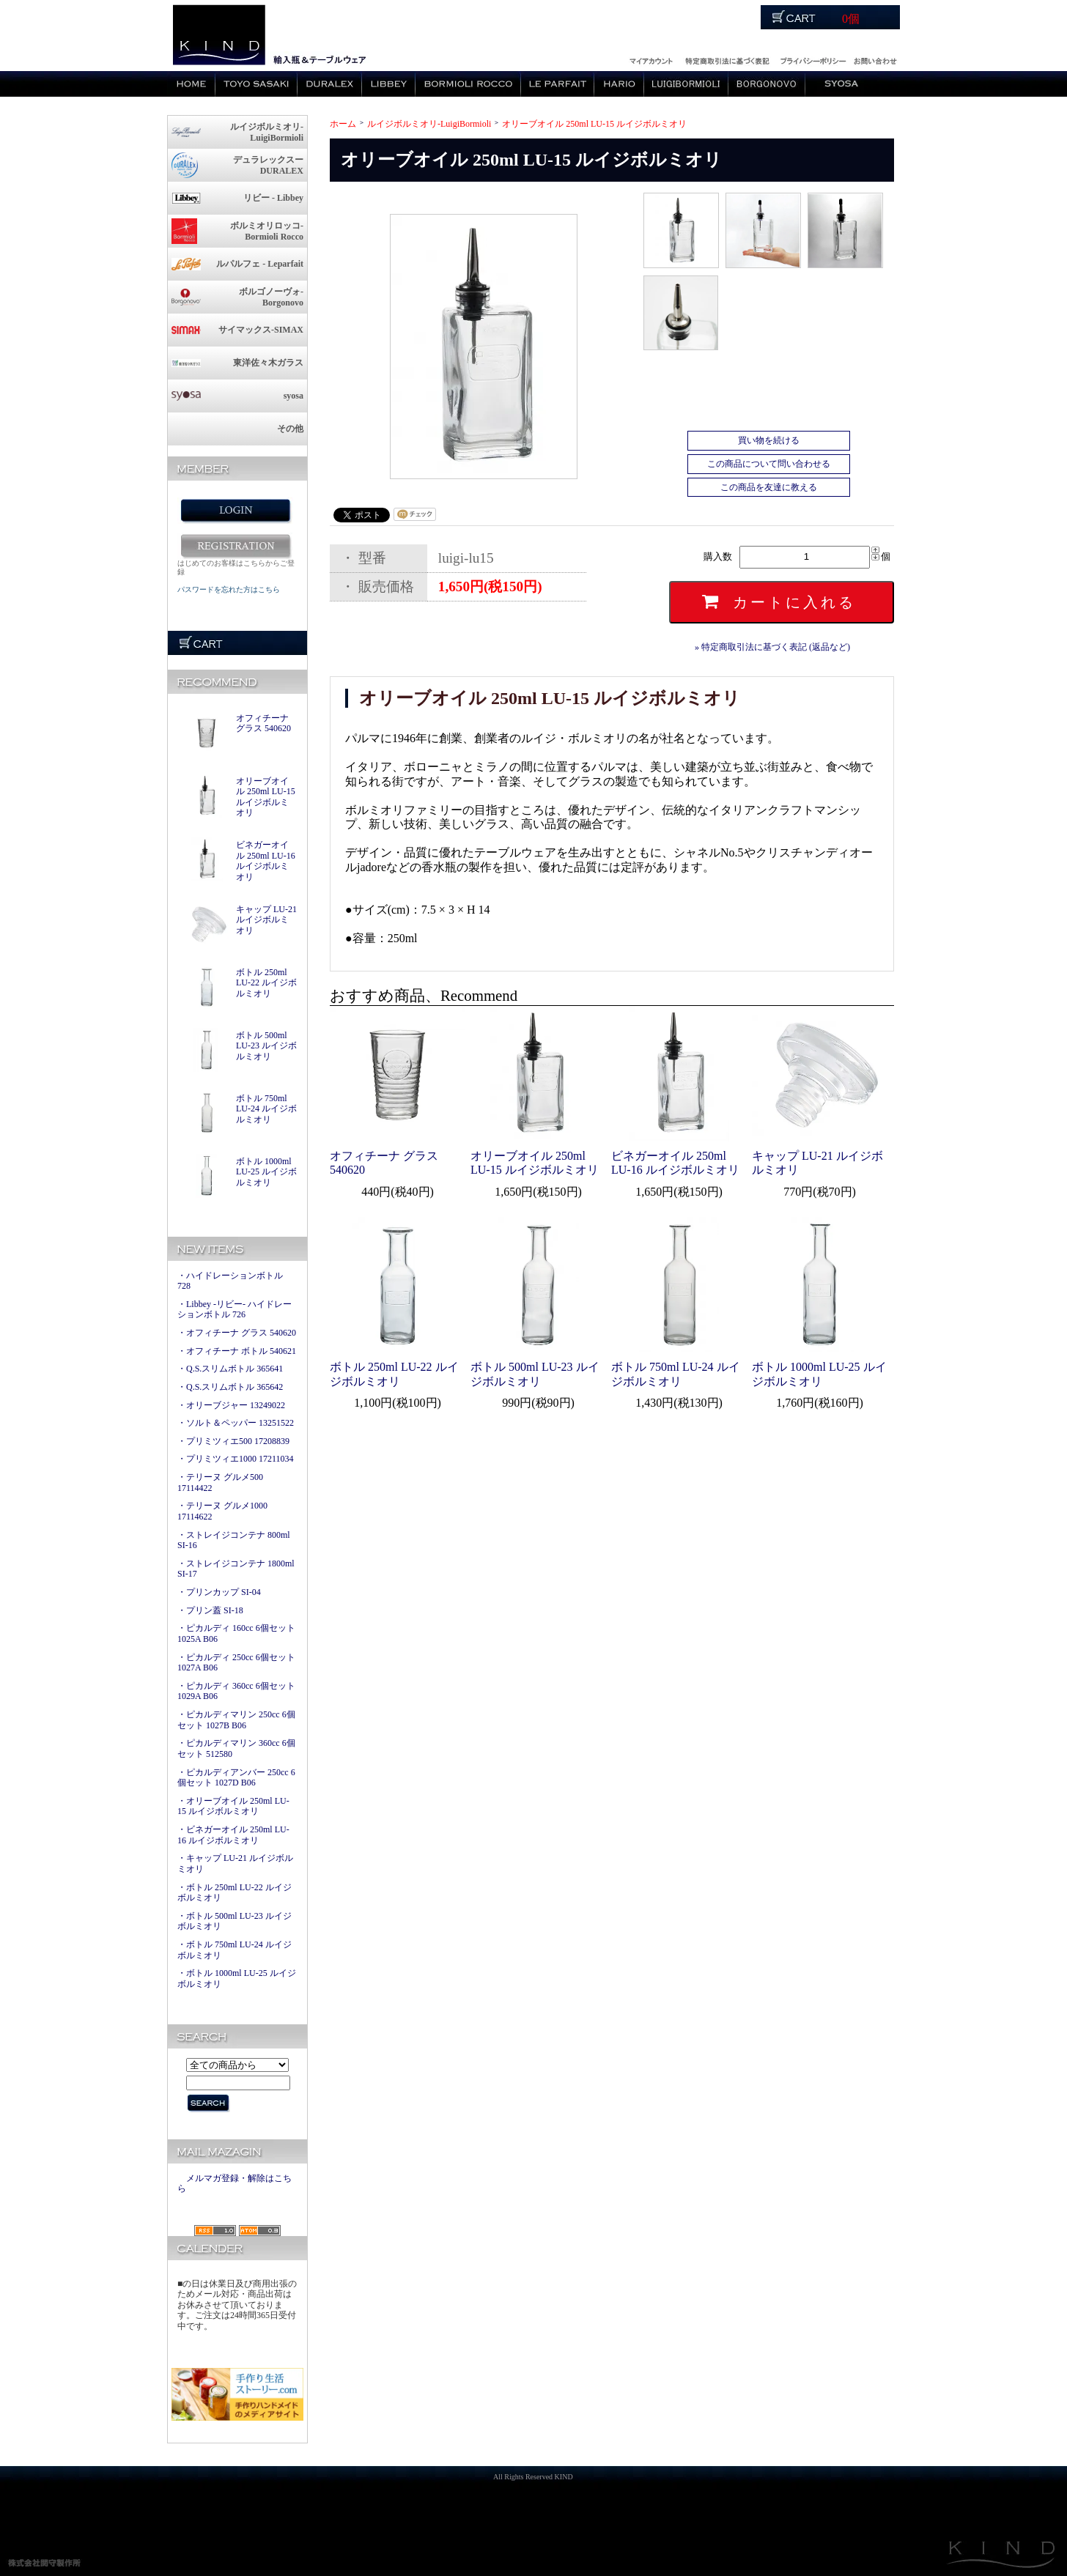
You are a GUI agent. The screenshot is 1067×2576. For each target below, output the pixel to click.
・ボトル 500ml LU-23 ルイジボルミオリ (234, 1921)
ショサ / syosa (841, 84)
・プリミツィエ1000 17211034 (235, 1459)
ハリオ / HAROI (619, 84)
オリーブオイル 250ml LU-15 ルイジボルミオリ (265, 797)
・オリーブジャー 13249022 (231, 1405)
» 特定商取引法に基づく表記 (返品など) (772, 647)
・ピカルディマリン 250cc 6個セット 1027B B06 (236, 1720)
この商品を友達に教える (768, 487)
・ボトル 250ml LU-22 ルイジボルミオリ (234, 1892)
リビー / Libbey (389, 84)
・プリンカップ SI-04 (219, 1592)
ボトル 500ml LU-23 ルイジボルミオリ (266, 1046)
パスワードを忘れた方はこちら (228, 589)
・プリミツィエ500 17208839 (233, 1441)
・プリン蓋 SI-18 (210, 1610)
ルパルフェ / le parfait (557, 84)
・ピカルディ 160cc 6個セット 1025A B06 (236, 1633)
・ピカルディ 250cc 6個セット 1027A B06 (236, 1662)
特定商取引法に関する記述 (727, 59)
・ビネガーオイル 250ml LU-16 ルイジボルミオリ (233, 1835)
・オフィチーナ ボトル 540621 (236, 1351)
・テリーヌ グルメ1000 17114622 (222, 1511)
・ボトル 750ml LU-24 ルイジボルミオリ (234, 1950)
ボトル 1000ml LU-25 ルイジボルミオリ (266, 1172)
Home (191, 84)
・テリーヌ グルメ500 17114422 (220, 1482)
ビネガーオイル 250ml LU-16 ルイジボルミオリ (265, 861)
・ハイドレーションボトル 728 (230, 1281)
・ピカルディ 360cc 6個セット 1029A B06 (236, 1691)
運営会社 (813, 59)
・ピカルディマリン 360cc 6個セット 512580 (236, 1748)
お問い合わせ (874, 59)
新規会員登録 (235, 546)
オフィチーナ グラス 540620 (263, 723)
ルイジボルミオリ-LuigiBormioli (429, 124)
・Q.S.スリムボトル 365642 (230, 1387)
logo (218, 35)
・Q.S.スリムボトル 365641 (230, 1368)
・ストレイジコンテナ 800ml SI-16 (233, 1540)
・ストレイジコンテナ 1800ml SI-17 (236, 1569)
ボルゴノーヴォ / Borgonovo (766, 84)
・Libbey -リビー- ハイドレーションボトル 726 (234, 1309)
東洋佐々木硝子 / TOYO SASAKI (256, 84)
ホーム (343, 124)
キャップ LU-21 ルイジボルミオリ (266, 920)
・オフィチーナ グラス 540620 (236, 1333)
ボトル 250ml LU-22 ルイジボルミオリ (266, 983)
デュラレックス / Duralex (330, 84)
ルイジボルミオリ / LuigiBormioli (686, 84)
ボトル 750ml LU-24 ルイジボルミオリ (266, 1109)
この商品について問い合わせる (768, 464)
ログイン (650, 59)
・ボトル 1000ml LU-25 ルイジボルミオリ (236, 1978)
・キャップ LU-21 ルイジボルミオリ (235, 1863)
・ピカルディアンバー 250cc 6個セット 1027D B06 (236, 1777)
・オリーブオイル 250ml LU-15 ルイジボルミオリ (233, 1806)
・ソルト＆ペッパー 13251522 (235, 1423)
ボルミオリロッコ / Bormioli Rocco (468, 84)
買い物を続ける (769, 440)
